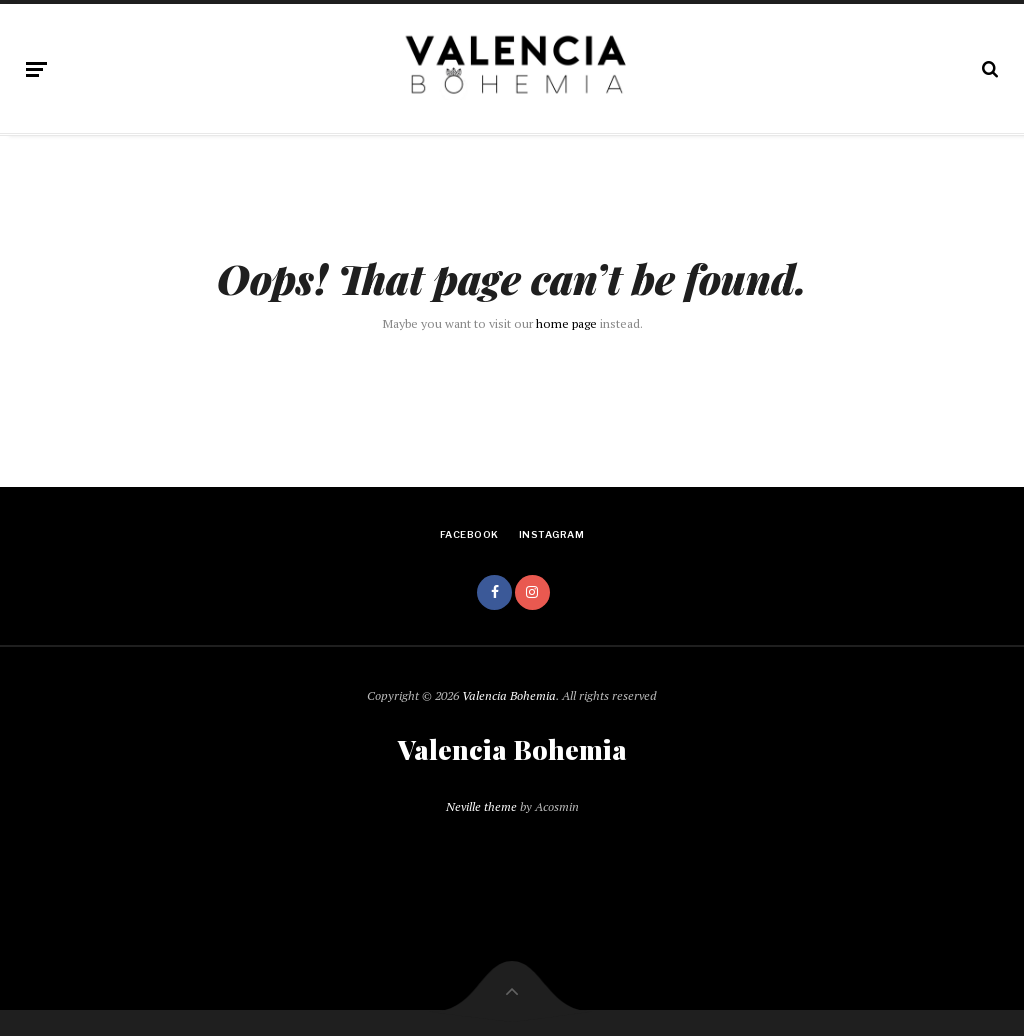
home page (566, 323)
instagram (551, 534)
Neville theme (481, 806)
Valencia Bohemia (509, 695)
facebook (469, 534)
